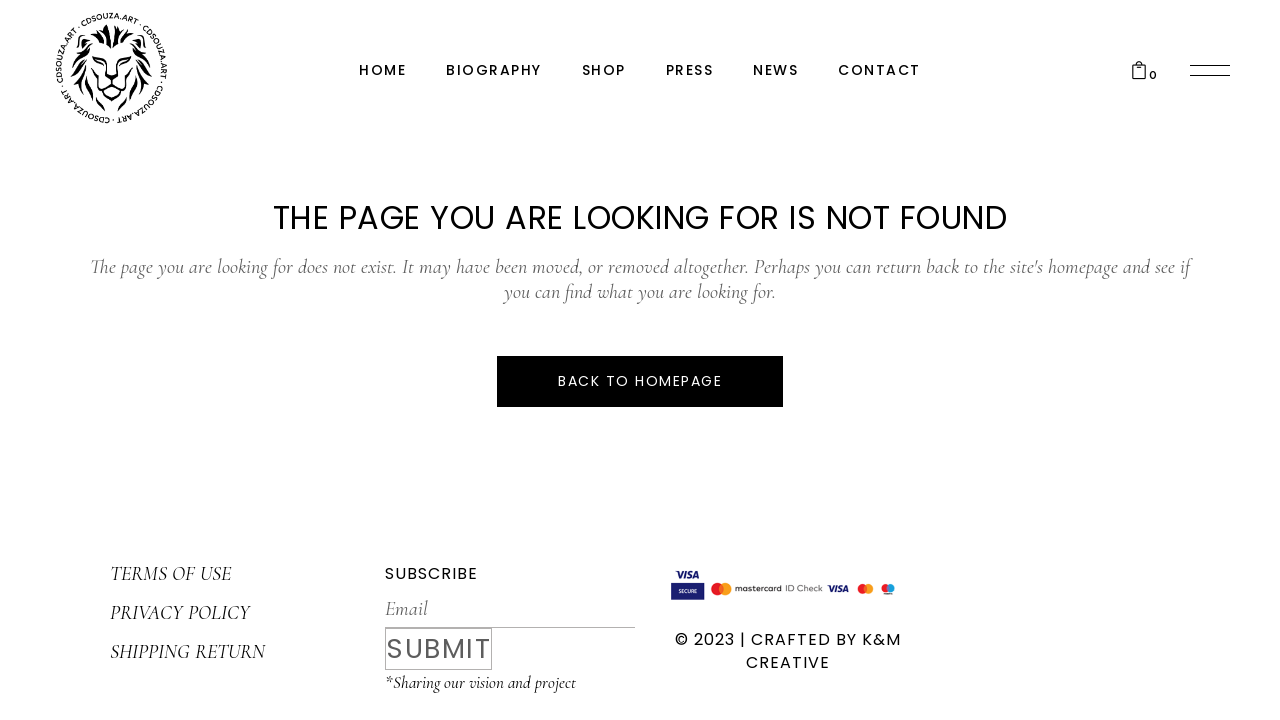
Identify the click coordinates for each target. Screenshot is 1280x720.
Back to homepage (640, 381)
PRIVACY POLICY (180, 613)
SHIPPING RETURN (187, 652)
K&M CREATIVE (823, 651)
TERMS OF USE (170, 574)
